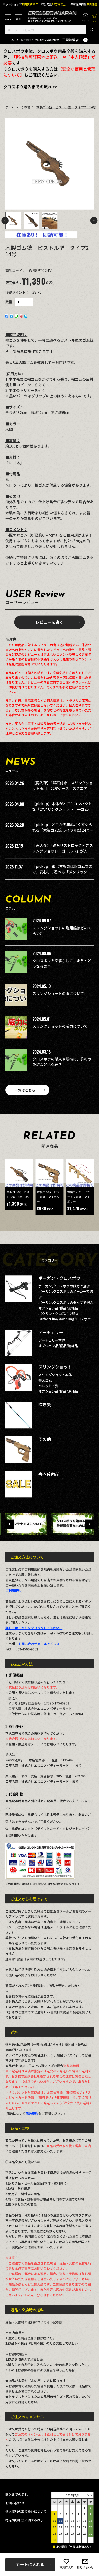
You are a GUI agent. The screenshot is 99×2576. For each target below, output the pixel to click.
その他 (25, 107)
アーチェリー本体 (51, 1340)
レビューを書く (49, 622)
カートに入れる (30, 2564)
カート (94, 14)
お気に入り (66, 2567)
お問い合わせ (85, 2567)
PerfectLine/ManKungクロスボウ (64, 1318)
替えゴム (45, 1380)
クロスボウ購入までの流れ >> (30, 87)
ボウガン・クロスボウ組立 (58, 1313)
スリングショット (55, 1367)
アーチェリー (50, 1332)
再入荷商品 (48, 1473)
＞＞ (89, 2495)
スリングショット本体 (55, 1374)
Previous (5, 220)
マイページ (85, 14)
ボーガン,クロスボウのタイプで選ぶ (65, 1302)
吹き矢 (44, 1404)
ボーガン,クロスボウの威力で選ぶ (64, 1285)
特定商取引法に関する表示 (24, 2520)
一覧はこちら (25, 1090)
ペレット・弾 (48, 1385)
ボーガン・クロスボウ (59, 1278)
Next (93, 220)
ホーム (10, 107)
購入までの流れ (16, 2494)
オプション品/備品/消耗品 (58, 1307)
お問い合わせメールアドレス (39, 1643)
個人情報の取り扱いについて (26, 2511)
